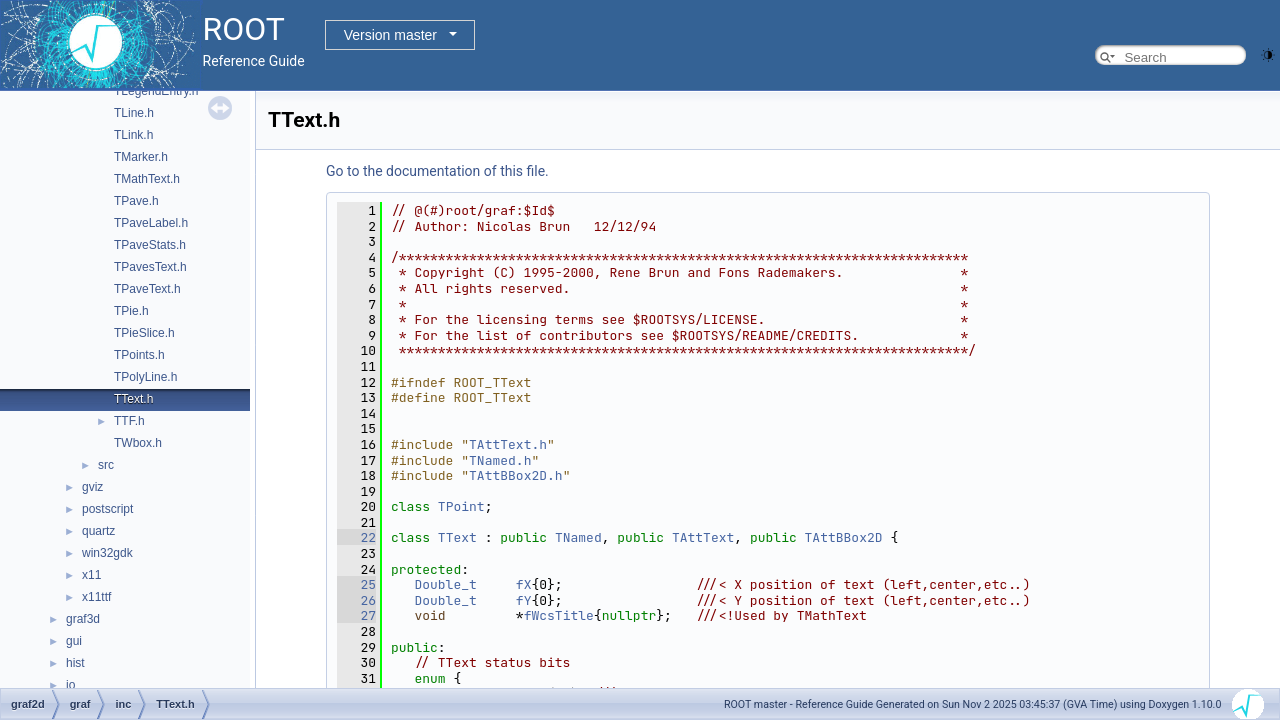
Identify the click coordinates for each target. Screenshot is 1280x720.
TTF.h (129, 421)
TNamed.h (500, 460)
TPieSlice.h (144, 333)
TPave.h (136, 201)
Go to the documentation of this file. (437, 171)
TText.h (133, 399)
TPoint (461, 506)
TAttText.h (508, 444)
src (106, 465)
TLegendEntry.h (156, 91)
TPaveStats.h (150, 245)
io (70, 685)
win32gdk (107, 553)
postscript (107, 509)
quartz (98, 531)
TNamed (578, 537)
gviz (92, 487)
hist (75, 663)
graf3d (83, 619)
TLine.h (134, 113)
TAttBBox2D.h (516, 475)
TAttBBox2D (844, 537)
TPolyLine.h (145, 377)
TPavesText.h (150, 267)
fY (524, 600)
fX (524, 584)
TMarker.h (141, 157)
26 (356, 600)
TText (457, 537)
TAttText (703, 537)
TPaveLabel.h (151, 223)
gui (74, 641)
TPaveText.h (147, 289)
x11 (91, 575)
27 (356, 615)
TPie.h (131, 311)
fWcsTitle (559, 615)
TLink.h (133, 135)
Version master (390, 35)
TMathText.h (147, 179)
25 (356, 584)
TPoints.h (139, 355)
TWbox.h (138, 443)
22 (356, 537)
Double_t (445, 584)
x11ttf (96, 597)
